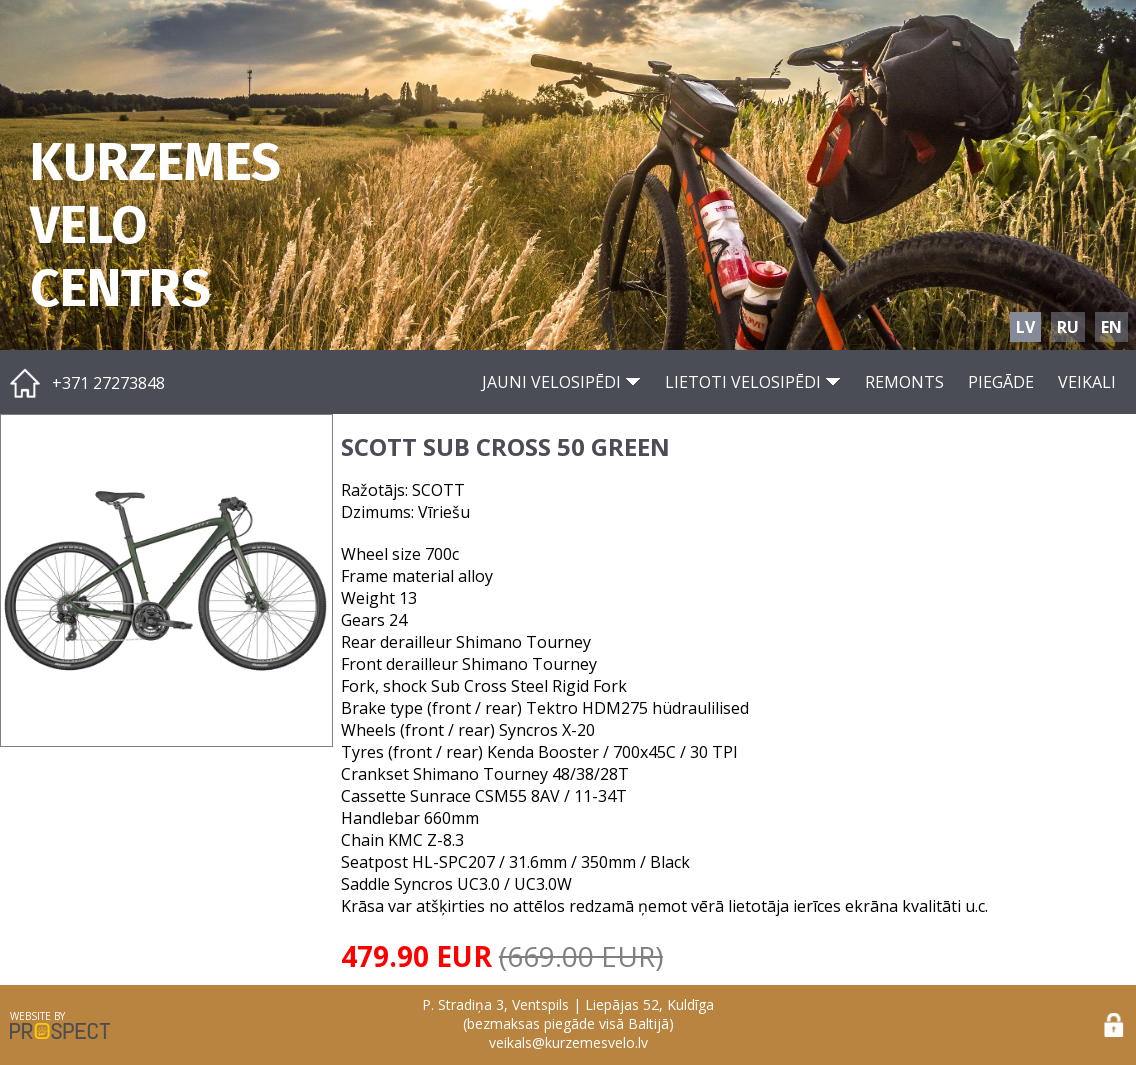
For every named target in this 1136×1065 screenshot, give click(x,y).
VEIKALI (1087, 382)
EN (1111, 327)
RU (1068, 327)
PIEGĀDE (1001, 382)
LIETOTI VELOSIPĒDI (753, 382)
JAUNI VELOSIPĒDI (561, 382)
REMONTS (904, 382)
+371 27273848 (108, 383)
